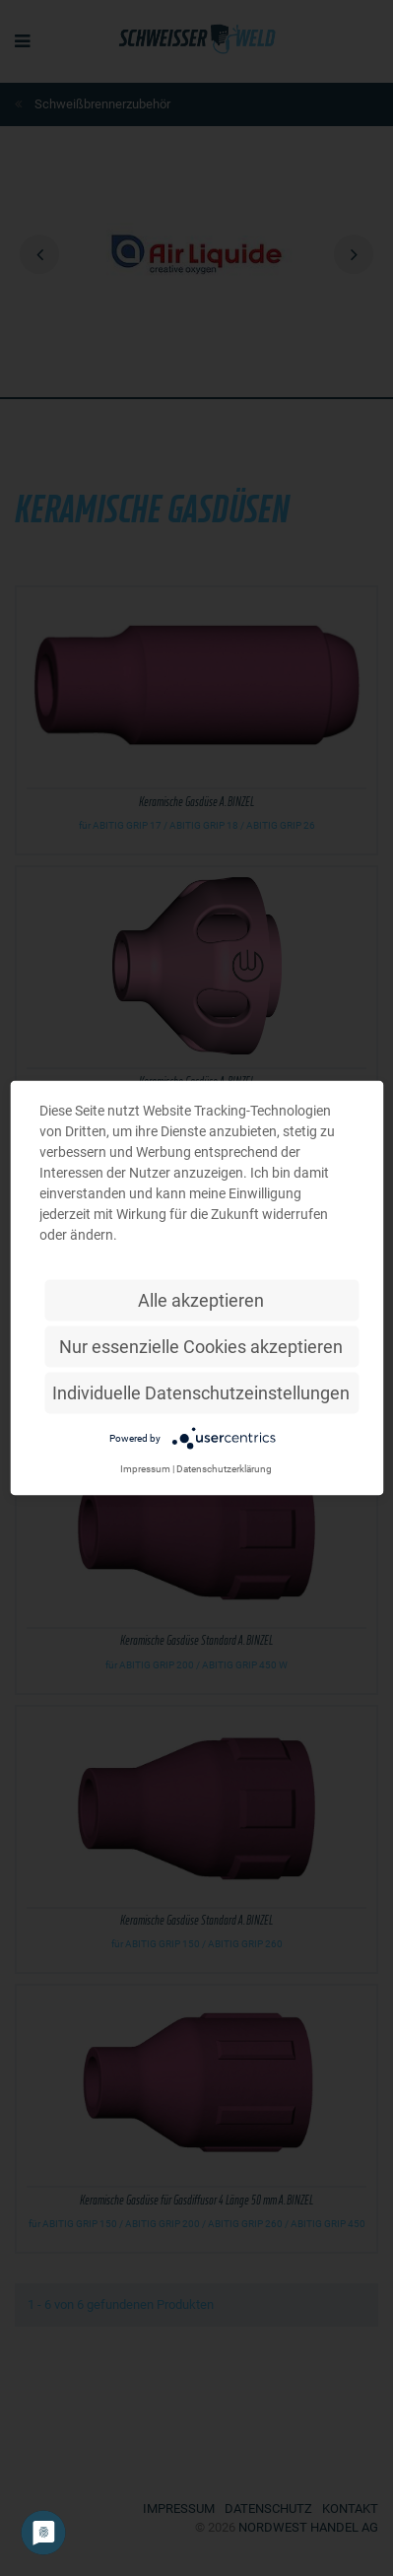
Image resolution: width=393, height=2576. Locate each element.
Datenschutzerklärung (224, 1468)
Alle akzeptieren (201, 1300)
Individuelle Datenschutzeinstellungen (201, 1393)
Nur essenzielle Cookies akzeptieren (201, 1346)
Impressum (145, 1468)
